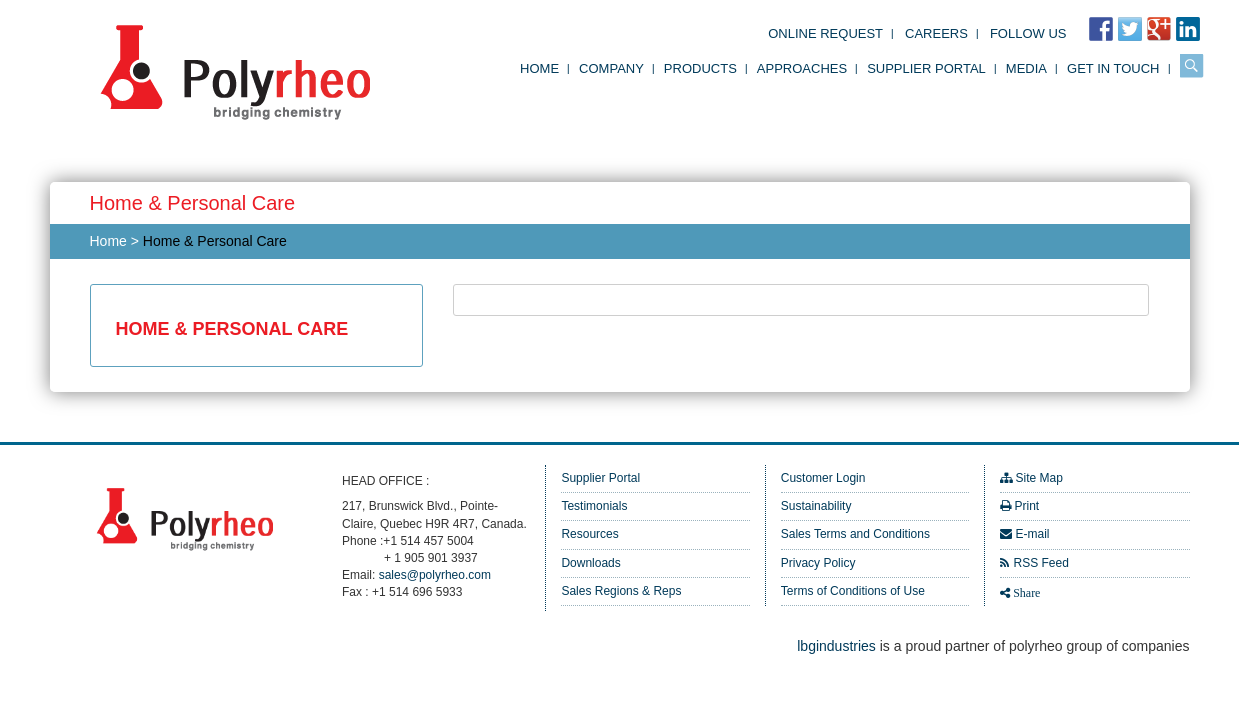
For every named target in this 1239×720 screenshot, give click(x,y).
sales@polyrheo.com (435, 575)
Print (1026, 506)
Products (700, 68)
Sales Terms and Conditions (855, 534)
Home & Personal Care (215, 241)
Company (611, 68)
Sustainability (816, 506)
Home (539, 68)
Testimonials (594, 506)
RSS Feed (1040, 563)
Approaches (802, 68)
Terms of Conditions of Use (853, 591)
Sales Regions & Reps (621, 591)
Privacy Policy (818, 563)
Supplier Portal (926, 68)
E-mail (1032, 534)
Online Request (825, 33)
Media (1026, 68)
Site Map (1038, 478)
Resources (589, 534)
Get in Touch (1113, 68)
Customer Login (823, 478)
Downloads (590, 563)
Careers (936, 33)
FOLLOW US (1028, 33)
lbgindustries (836, 646)
